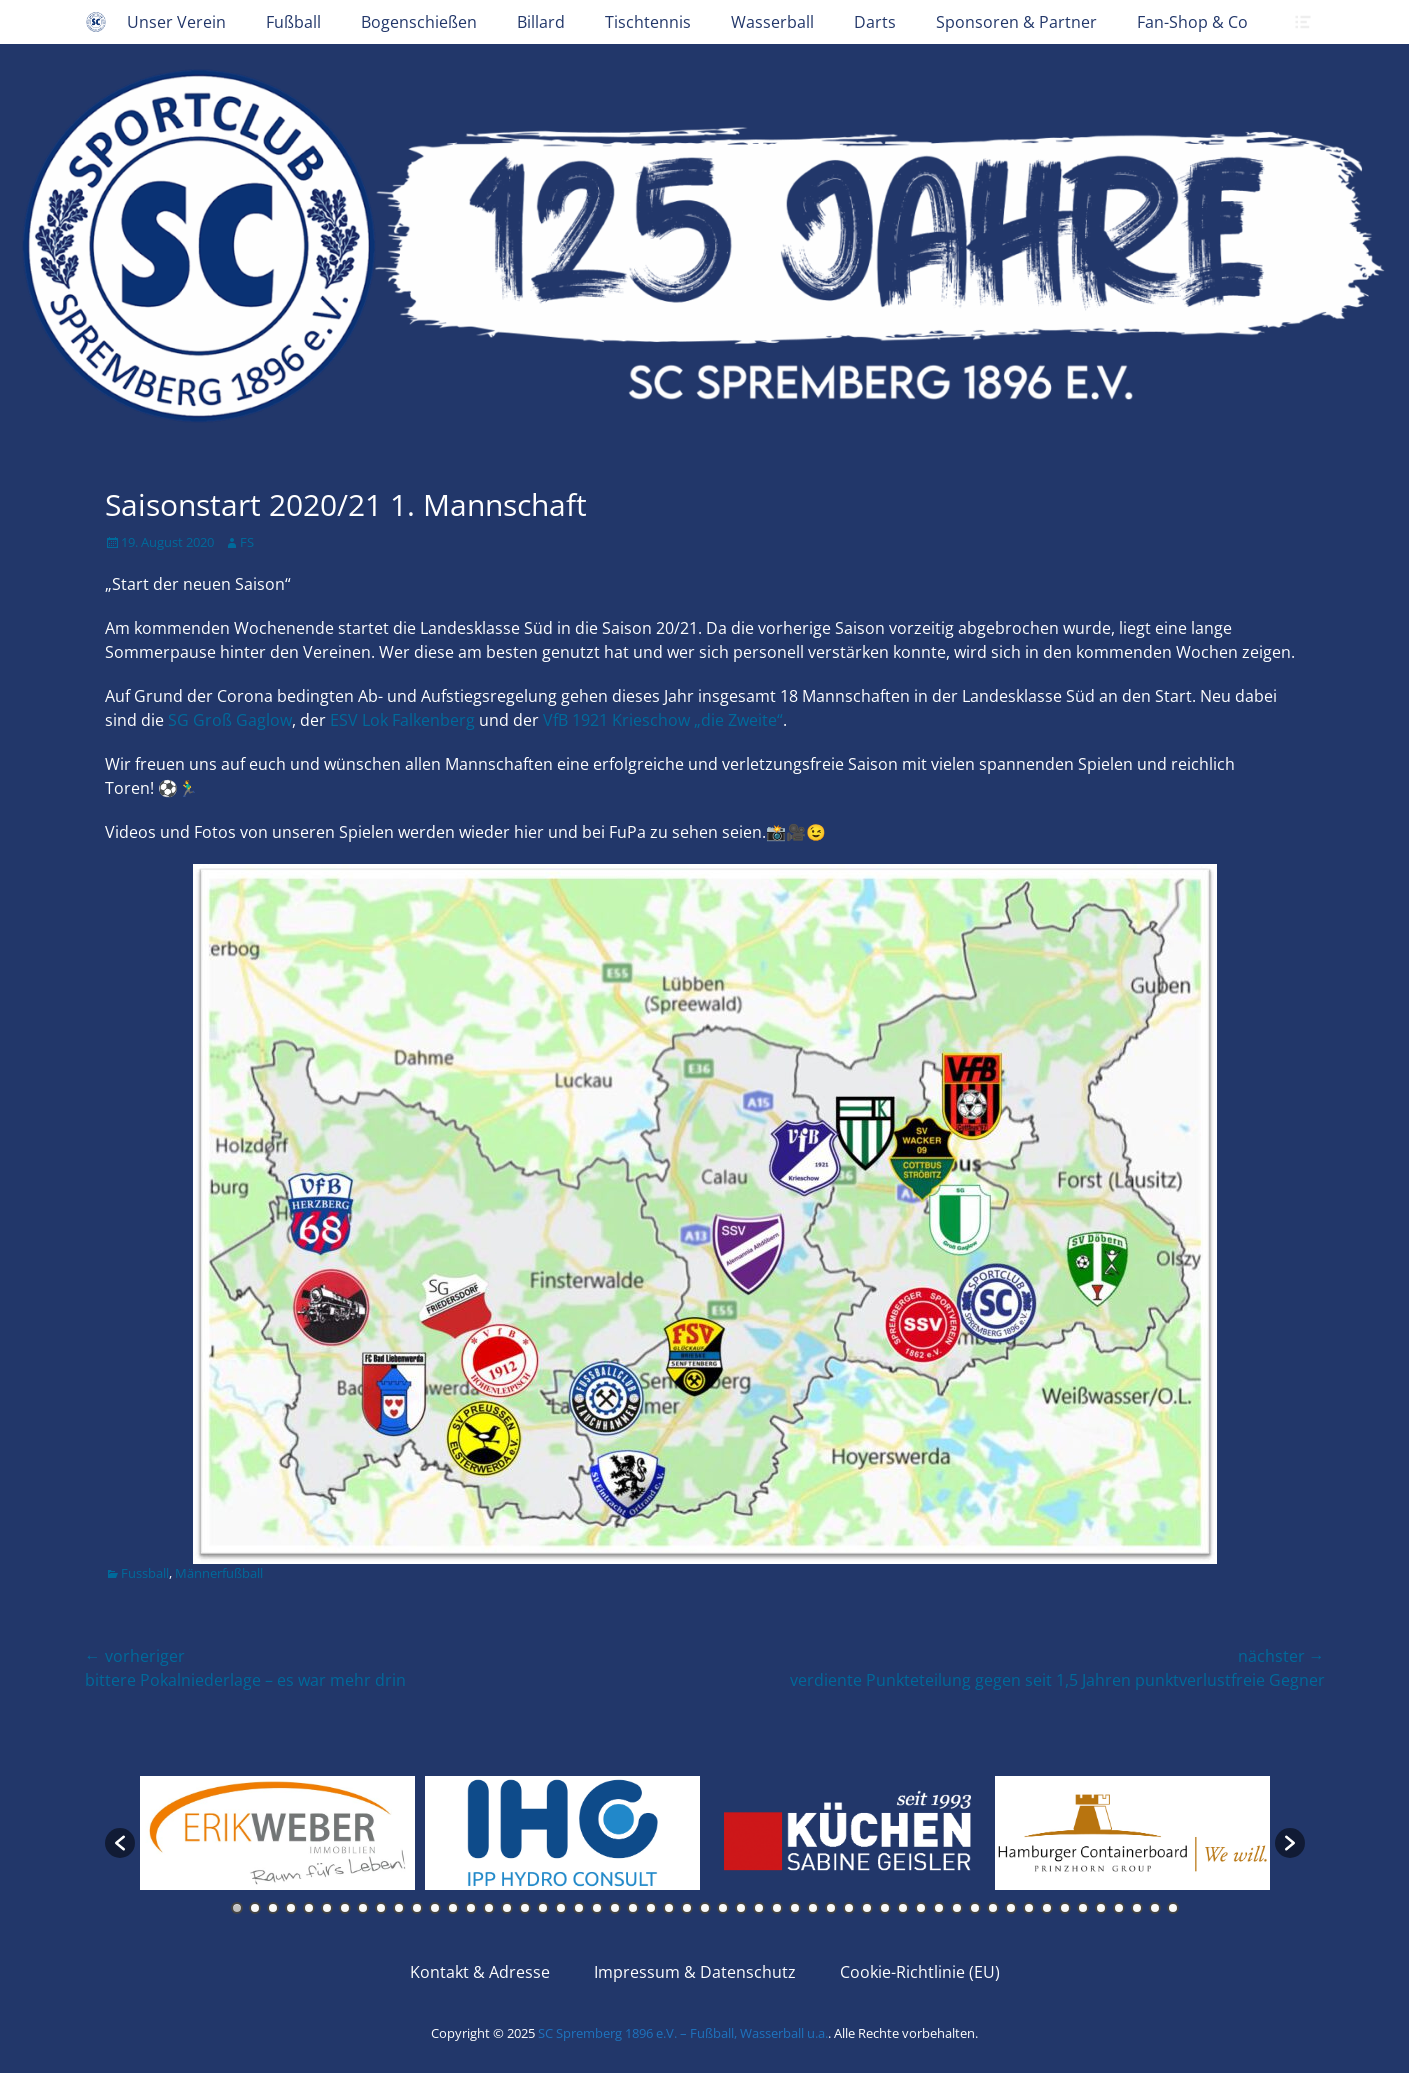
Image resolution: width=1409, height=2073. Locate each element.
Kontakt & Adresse (480, 1972)
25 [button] (669, 1908)
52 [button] (1155, 1908)
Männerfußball (219, 1573)
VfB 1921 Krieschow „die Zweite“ (663, 720)
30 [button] (759, 1908)
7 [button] (345, 1908)
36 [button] (867, 1908)
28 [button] (723, 1908)
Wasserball (772, 22)
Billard (541, 22)
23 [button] (633, 1908)
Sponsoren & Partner (1016, 22)
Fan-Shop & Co (1192, 22)
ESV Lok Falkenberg (402, 720)
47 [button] (1065, 1908)
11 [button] (417, 1908)
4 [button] (291, 1908)
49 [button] (1101, 1908)
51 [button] (1137, 1908)
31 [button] (777, 1908)
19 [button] (561, 1908)
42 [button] (975, 1908)
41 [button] (957, 1908)
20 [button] (579, 1908)
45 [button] (1029, 1908)
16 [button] (507, 1908)
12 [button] (435, 1908)
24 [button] (651, 1908)
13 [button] (453, 1908)
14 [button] (471, 1908)
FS (247, 542)
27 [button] (705, 1908)
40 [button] (939, 1908)
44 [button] (1011, 1908)
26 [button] (687, 1908)
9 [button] (381, 1908)
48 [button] (1083, 1908)
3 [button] (273, 1908)
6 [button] (327, 1908)
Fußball (293, 22)
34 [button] (831, 1908)
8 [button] (363, 1908)
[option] (277, 1833)
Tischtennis (648, 22)
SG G (230, 720)
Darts (875, 22)
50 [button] (1119, 1908)
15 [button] (489, 1908)
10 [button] (399, 1908)
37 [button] (885, 1908)
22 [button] (615, 1908)
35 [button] (849, 1908)
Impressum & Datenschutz (695, 1972)
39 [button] (921, 1908)
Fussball (145, 1573)
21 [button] (597, 1908)
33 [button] (813, 1908)
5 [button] (309, 1908)
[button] (120, 1843)
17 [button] (525, 1908)
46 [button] (1047, 1908)
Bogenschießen (419, 22)
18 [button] (543, 1908)
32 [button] (795, 1908)
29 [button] (741, 1908)
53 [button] (1173, 1908)
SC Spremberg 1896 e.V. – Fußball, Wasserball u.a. (683, 2033)
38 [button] (903, 1908)
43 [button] (993, 1908)
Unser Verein (176, 22)
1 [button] (237, 1908)
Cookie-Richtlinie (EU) (920, 1972)
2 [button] (255, 1908)
